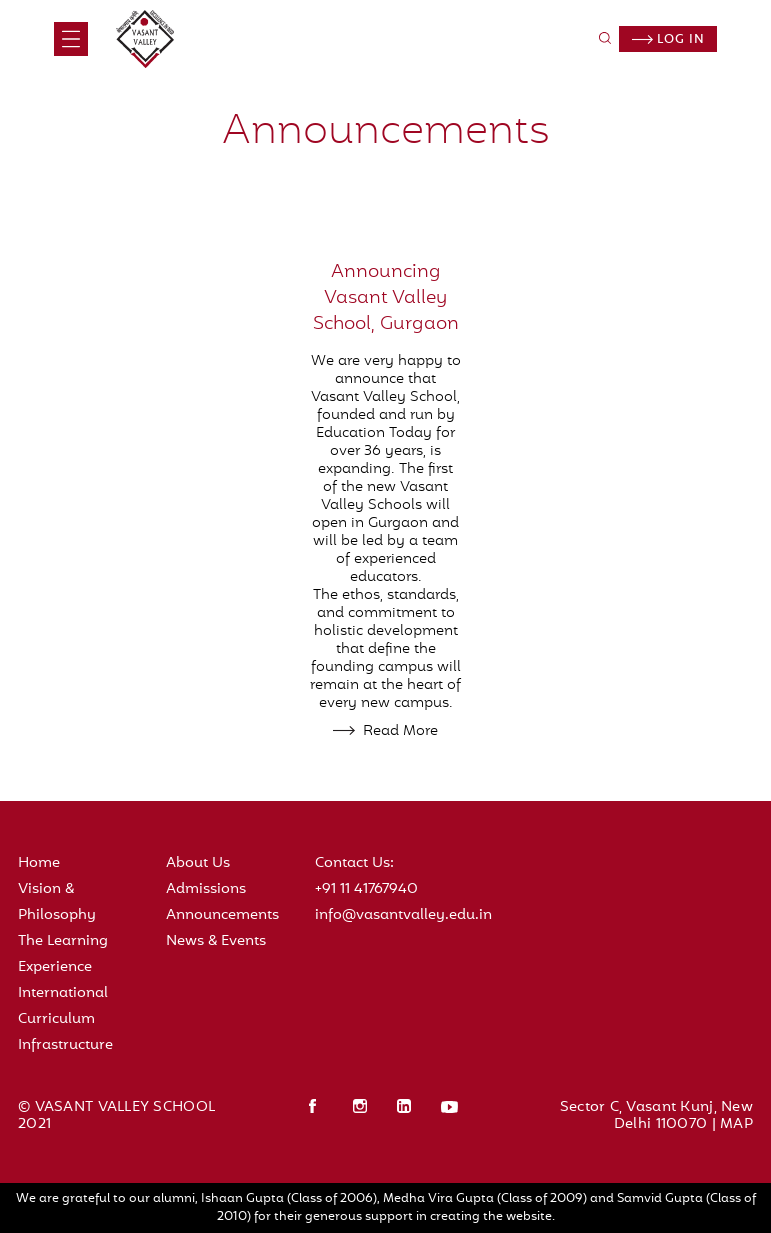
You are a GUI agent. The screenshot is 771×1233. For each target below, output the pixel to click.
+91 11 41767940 (366, 889)
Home (39, 863)
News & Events (216, 941)
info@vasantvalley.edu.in (403, 915)
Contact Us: (354, 863)
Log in (668, 40)
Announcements (222, 915)
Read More (400, 731)
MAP (736, 1124)
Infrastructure (65, 1045)
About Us (198, 863)
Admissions (206, 889)
